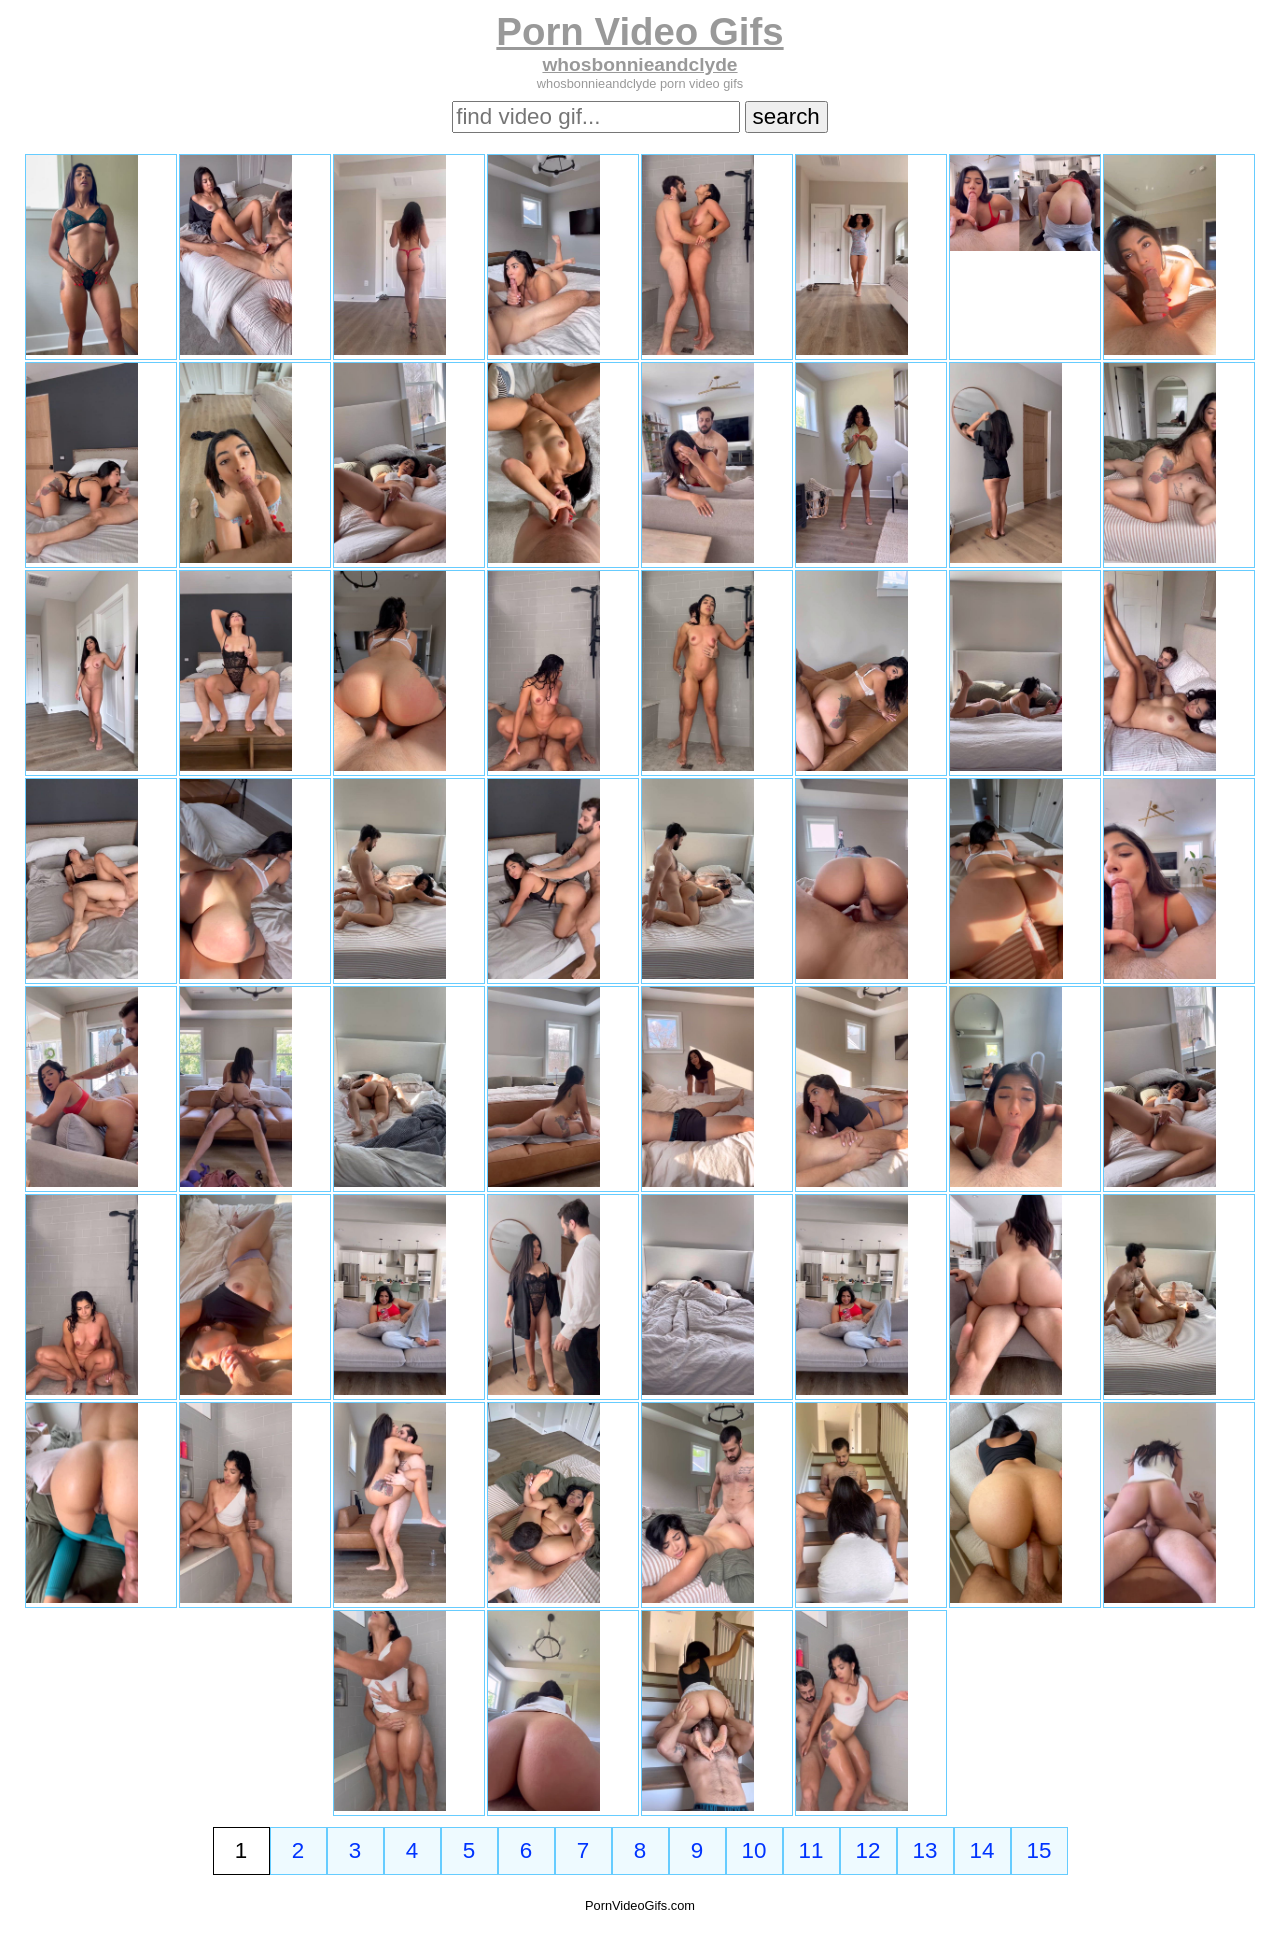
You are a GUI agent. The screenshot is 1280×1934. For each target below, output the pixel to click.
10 (754, 1850)
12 (868, 1850)
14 (982, 1850)
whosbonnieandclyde (639, 64)
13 (925, 1850)
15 (1039, 1850)
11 (811, 1850)
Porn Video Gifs (639, 31)
